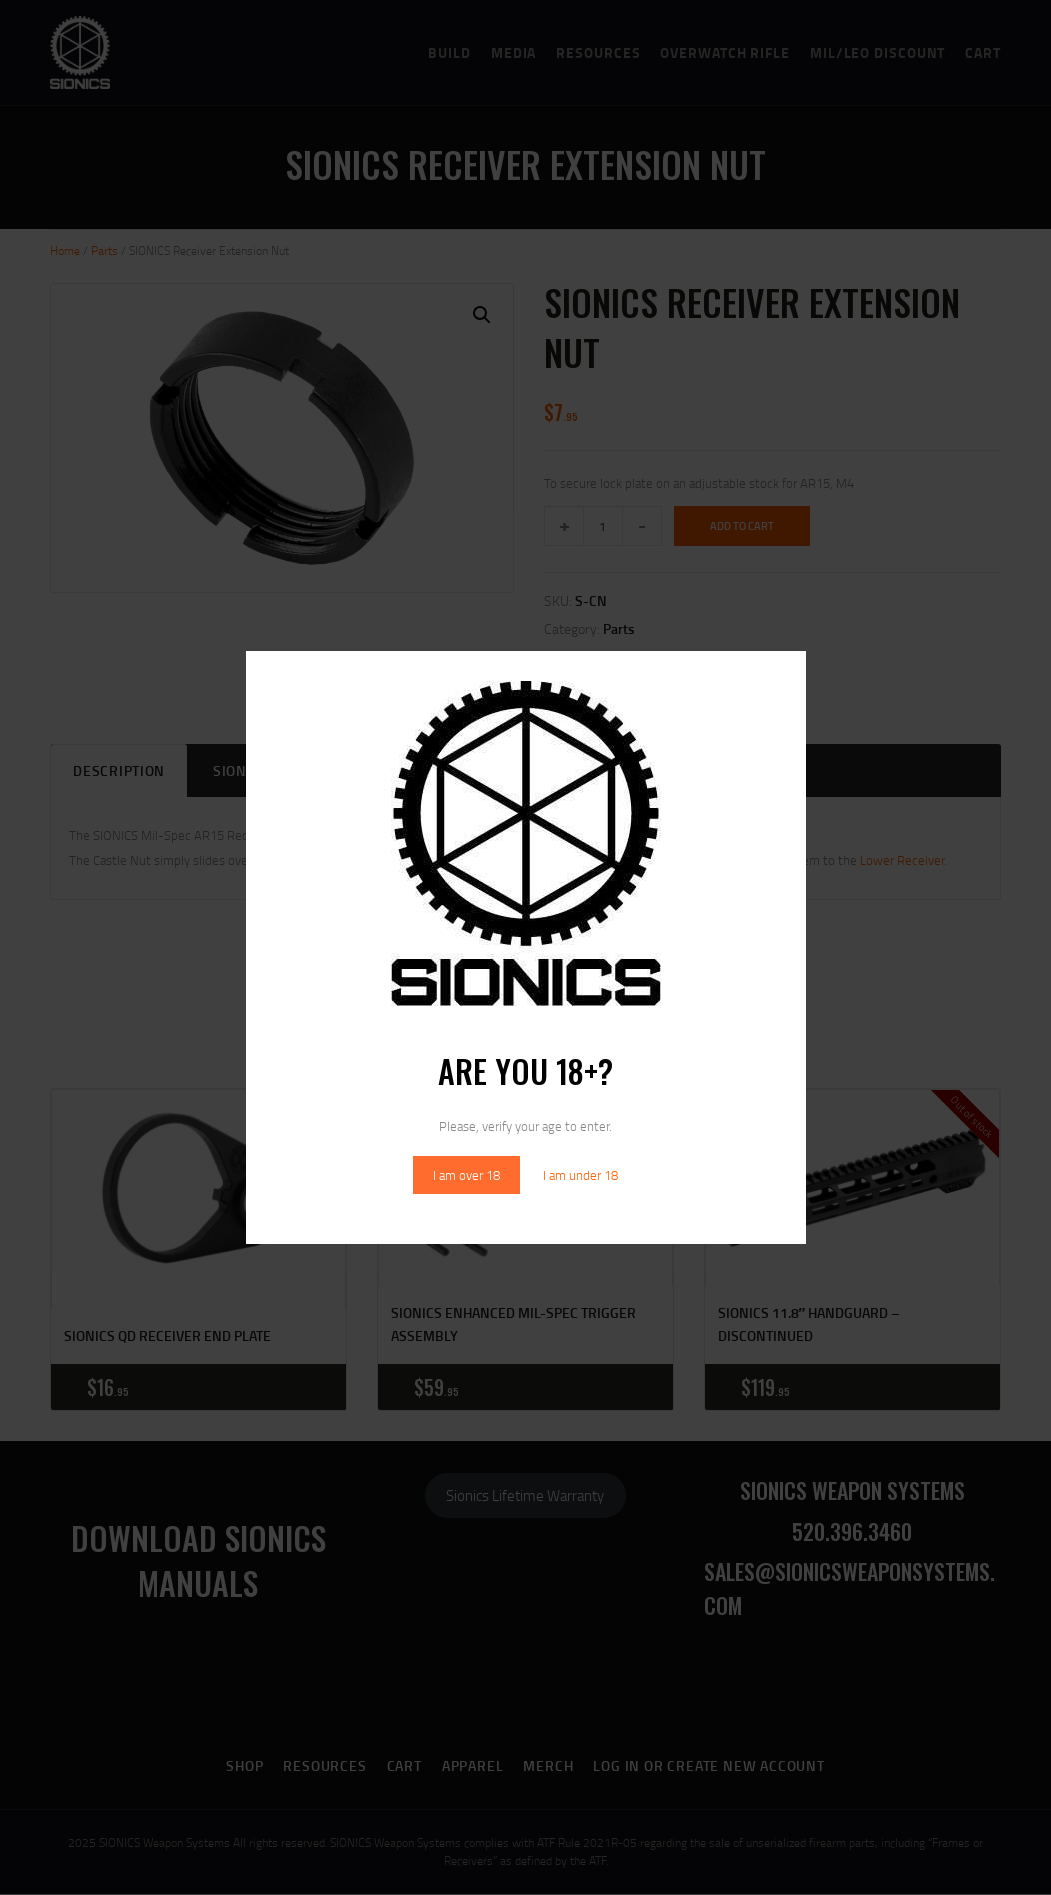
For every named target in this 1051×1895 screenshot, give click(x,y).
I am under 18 (580, 1175)
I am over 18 (466, 1175)
